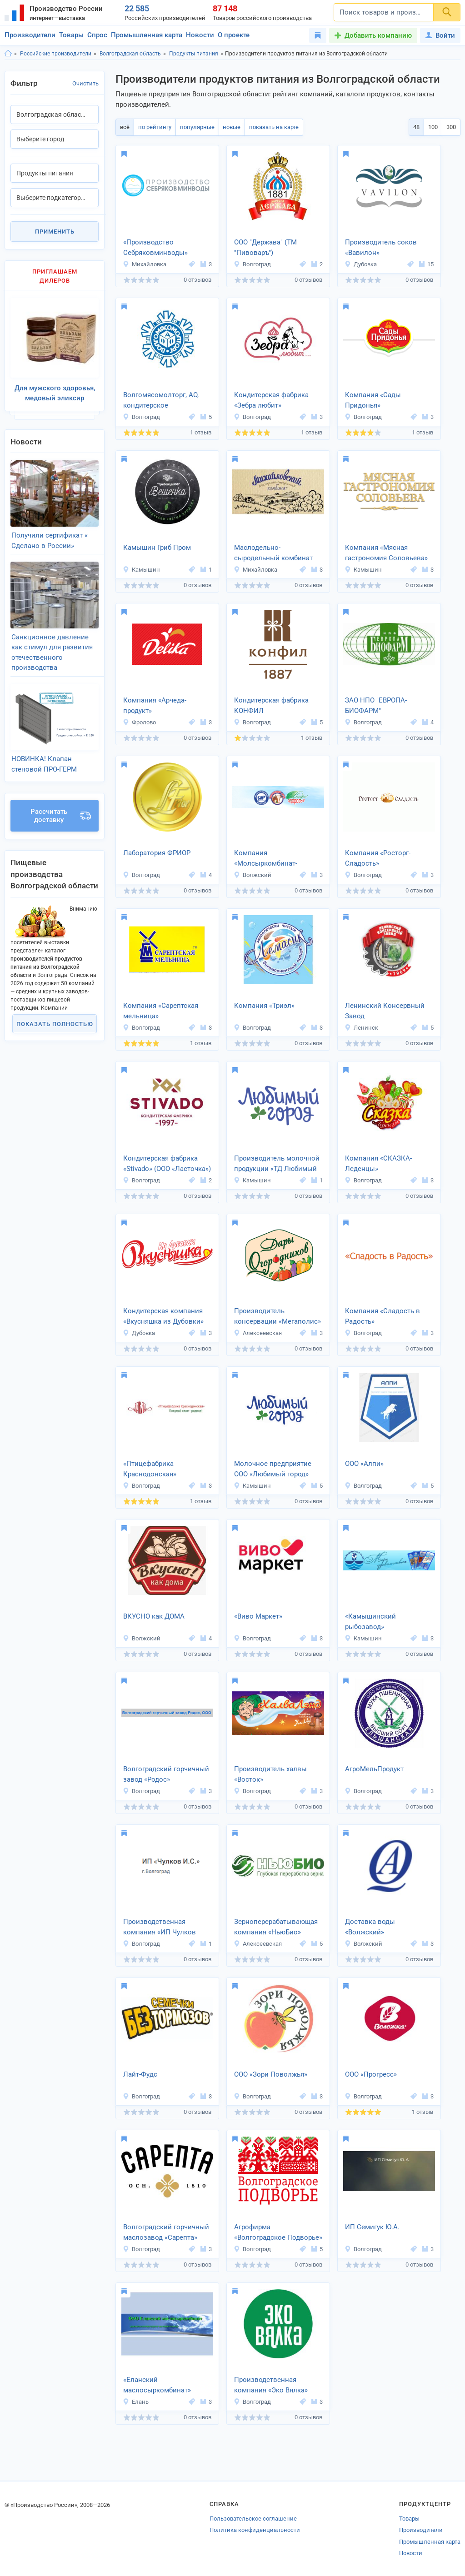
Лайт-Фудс (140, 2074)
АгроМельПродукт (374, 1769)
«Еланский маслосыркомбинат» (157, 2385)
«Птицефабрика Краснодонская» (149, 1469)
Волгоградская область (130, 53)
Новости (200, 35)
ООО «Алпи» (364, 1464)
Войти (440, 35)
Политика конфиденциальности (255, 2529)
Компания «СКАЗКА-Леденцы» (378, 1163)
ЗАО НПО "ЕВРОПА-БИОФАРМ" (376, 705)
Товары (71, 35)
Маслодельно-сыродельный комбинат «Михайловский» (273, 553)
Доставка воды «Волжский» (370, 1927)
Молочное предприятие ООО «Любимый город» (272, 1469)
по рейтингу (153, 127)
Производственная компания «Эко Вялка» (271, 2385)
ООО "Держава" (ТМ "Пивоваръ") (265, 247)
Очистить (85, 83)
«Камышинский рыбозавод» (370, 1621)
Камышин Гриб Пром (157, 547)
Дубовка (361, 264)
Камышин (141, 569)
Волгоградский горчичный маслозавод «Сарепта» (166, 2232)
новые (229, 127)
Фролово (139, 722)
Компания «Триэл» (264, 1006)
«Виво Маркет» (258, 1616)
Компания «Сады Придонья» (373, 400)
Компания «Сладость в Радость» (382, 1316)
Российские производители (55, 53)
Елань (136, 2401)
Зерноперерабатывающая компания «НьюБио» (276, 1927)
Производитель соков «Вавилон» (381, 247)
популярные (195, 127)
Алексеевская (258, 1333)
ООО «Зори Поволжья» (270, 2074)
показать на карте (270, 127)
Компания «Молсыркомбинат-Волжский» (265, 859)
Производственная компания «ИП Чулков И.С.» (159, 1928)
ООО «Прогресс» (371, 2074)
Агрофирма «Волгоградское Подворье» (278, 2232)
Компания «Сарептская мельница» (160, 1011)
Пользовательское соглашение (253, 2518)
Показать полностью (54, 1011)
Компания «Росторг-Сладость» (377, 858)
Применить (55, 231)
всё (124, 127)
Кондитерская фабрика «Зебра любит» (271, 400)
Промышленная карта (146, 35)
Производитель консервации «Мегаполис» (277, 1316)
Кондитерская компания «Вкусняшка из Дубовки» (163, 1316)
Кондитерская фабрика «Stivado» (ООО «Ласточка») (167, 1163)
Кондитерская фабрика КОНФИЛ (271, 705)
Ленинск (361, 1027)
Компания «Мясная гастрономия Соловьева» (386, 552)
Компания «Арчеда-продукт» (154, 705)
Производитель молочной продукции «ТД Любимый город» (277, 1164)
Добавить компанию (378, 35)
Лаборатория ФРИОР (156, 853)
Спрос (97, 35)
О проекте (234, 35)
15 (426, 264)
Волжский (252, 875)
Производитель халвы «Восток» (270, 1774)
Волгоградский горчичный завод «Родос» (166, 1774)
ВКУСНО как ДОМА (154, 1616)
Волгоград (252, 264)
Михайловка (144, 264)
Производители (30, 35)
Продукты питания (193, 53)
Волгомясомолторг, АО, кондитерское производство (161, 401)
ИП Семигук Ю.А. (372, 2227)
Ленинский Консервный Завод (385, 1011)
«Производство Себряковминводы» (155, 247)
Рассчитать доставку (60, 804)
